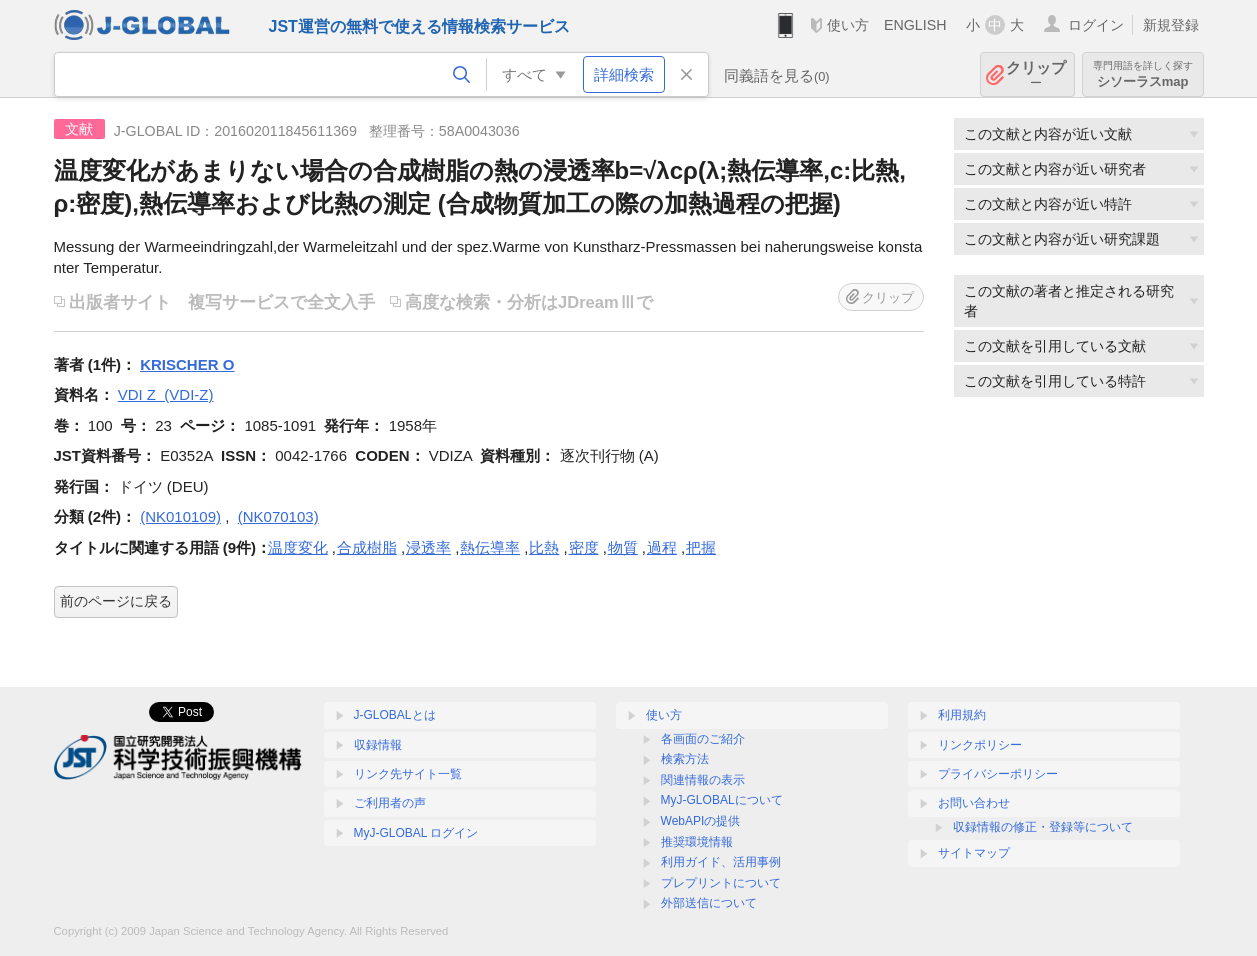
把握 (701, 547)
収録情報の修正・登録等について (1043, 827)
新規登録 (1171, 25)
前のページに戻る (116, 601)
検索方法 (685, 759)
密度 (584, 547)
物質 (623, 547)
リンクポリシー (980, 745)
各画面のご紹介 (703, 739)
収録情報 (378, 745)
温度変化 (298, 547)
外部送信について (709, 903)
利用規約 (962, 715)
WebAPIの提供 (701, 821)
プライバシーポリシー (998, 774)
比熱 (544, 547)
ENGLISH (915, 25)
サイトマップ (974, 853)
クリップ (1036, 74)
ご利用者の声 (390, 803)
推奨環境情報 (697, 842)
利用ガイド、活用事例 (721, 862)
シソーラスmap (1143, 74)
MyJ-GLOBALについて (722, 800)
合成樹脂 (367, 547)
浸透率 (428, 547)
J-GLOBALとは (395, 715)
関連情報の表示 (703, 780)
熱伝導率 (490, 547)
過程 (662, 547)
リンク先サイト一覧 (408, 774)
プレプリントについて (721, 883)
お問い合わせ (974, 803)
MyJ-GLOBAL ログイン (416, 833)
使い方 (848, 25)
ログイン (1096, 25)
